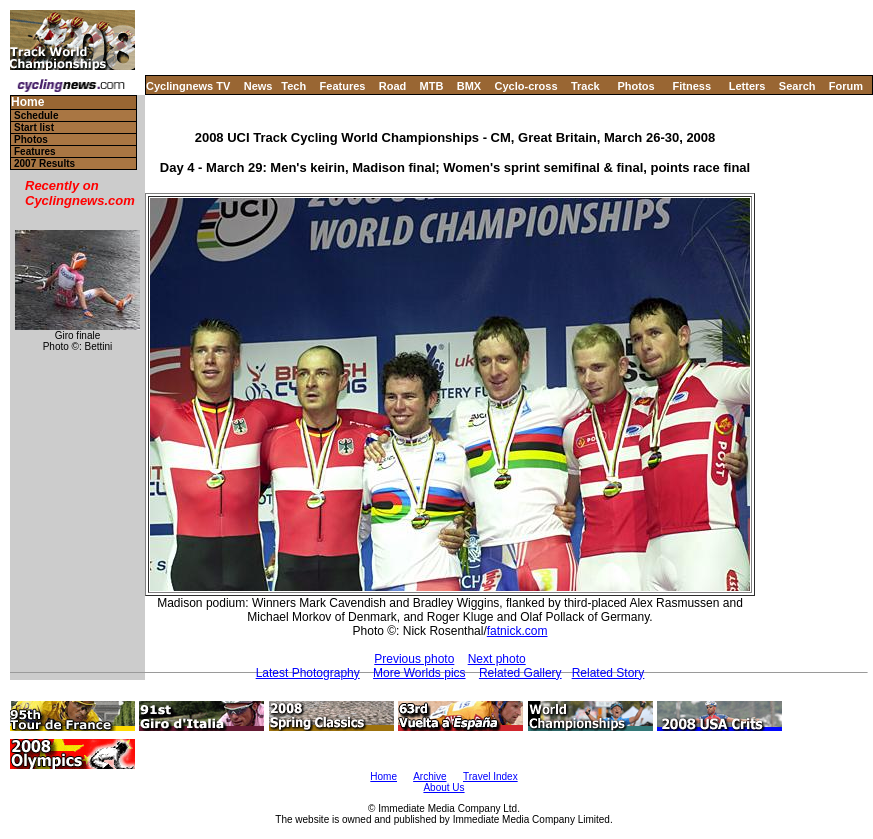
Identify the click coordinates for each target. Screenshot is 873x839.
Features (343, 86)
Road (393, 86)
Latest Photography (308, 673)
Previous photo (414, 659)
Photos (635, 86)
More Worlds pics (419, 673)
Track (585, 86)
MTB (432, 86)
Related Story (608, 673)
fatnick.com (517, 631)
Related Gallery (520, 673)
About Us (443, 787)
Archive (429, 776)
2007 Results (44, 163)
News (258, 86)
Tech (293, 86)
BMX (469, 86)
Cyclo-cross (526, 86)
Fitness (691, 86)
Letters (747, 86)
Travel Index (490, 776)
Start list (34, 127)
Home (27, 102)
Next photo (497, 659)
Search (797, 86)
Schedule (36, 115)
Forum (846, 86)
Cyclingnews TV (188, 86)
